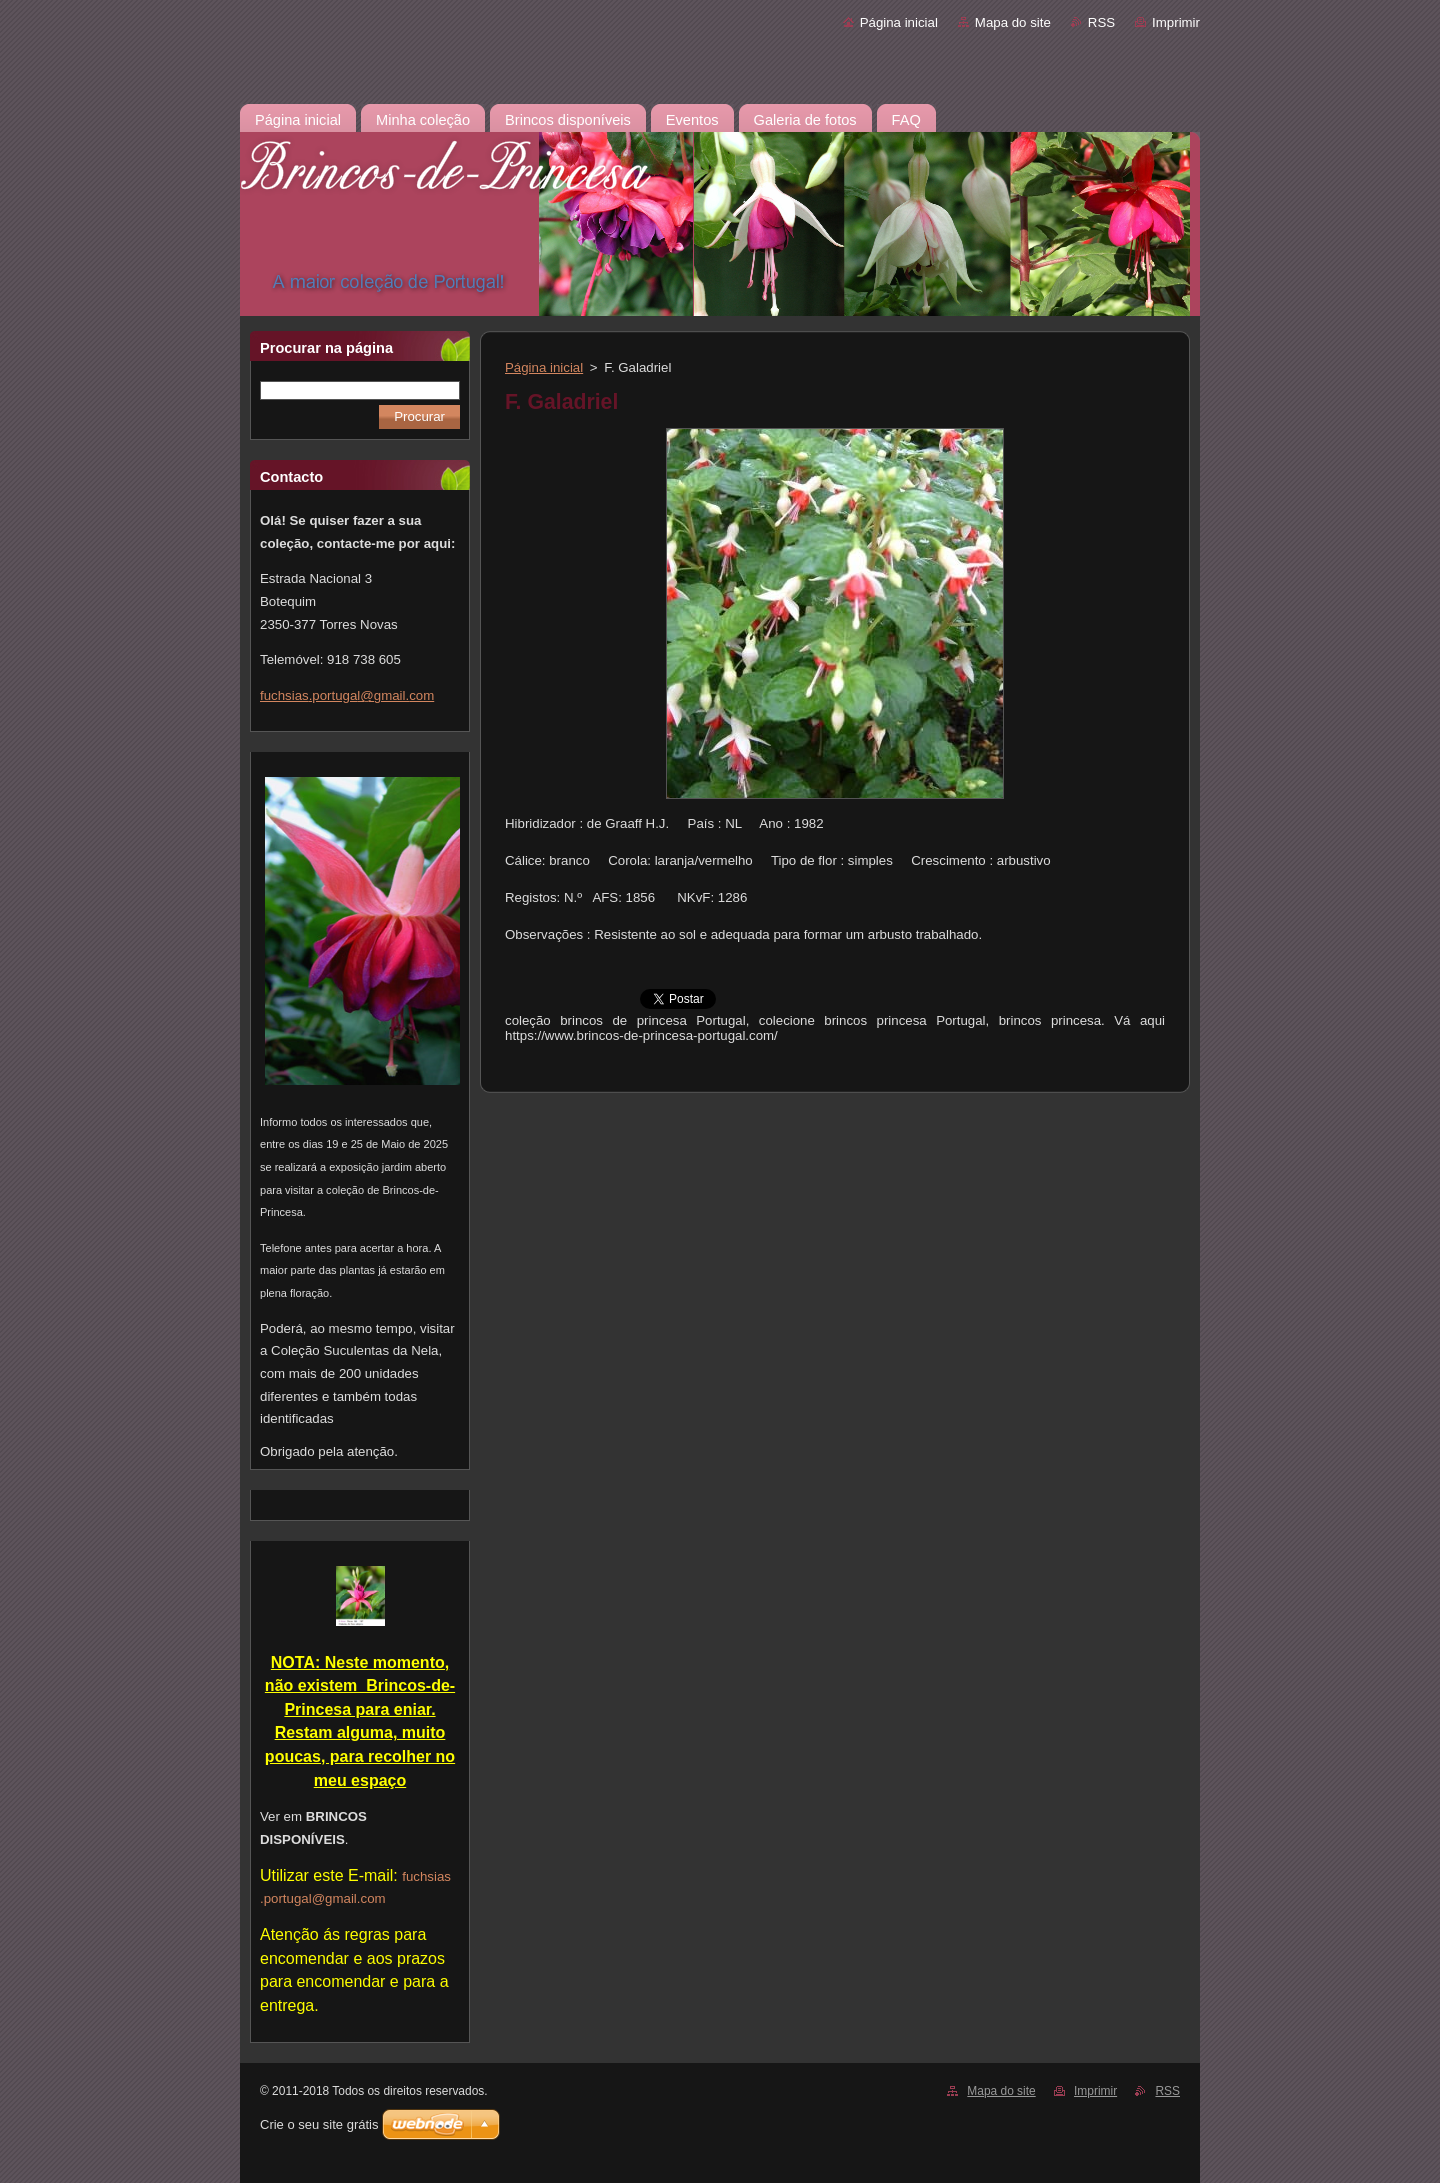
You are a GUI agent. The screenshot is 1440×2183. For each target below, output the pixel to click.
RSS (1101, 22)
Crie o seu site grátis (319, 2124)
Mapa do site (1013, 22)
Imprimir (1176, 22)
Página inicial (899, 22)
